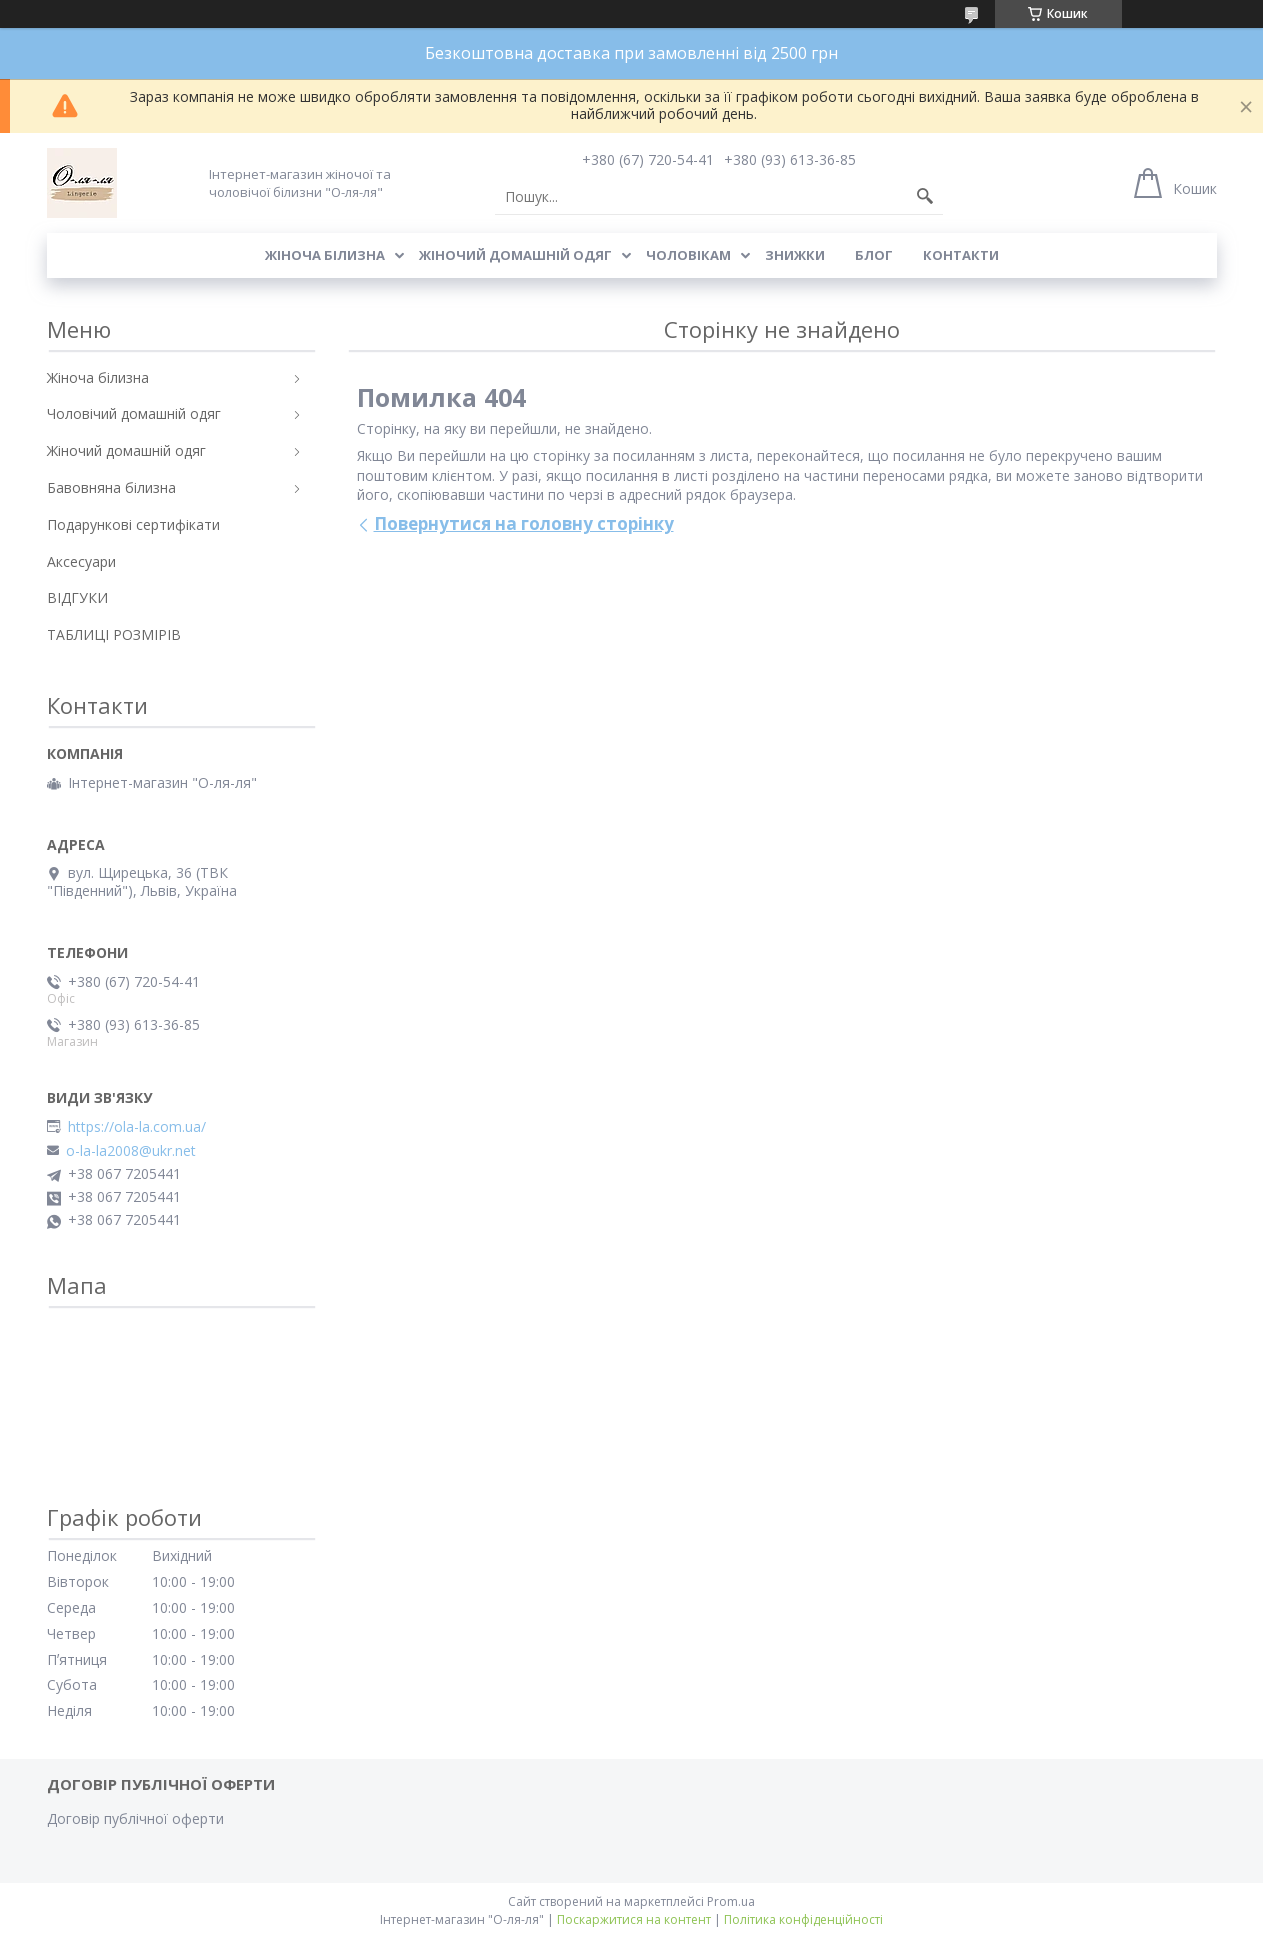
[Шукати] (925, 197)
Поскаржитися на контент (634, 1919)
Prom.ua (731, 1901)
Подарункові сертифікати (133, 524)
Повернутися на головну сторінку (524, 523)
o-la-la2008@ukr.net (131, 1151)
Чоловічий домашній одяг (134, 413)
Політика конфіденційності (803, 1919)
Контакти (961, 255)
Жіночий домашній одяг (515, 255)
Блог (874, 255)
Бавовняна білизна (111, 487)
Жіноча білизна (325, 255)
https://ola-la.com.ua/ (137, 1127)
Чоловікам (688, 255)
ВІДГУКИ (77, 597)
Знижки (795, 255)
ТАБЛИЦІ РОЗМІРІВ (114, 634)
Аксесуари (81, 561)
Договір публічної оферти (135, 1818)
